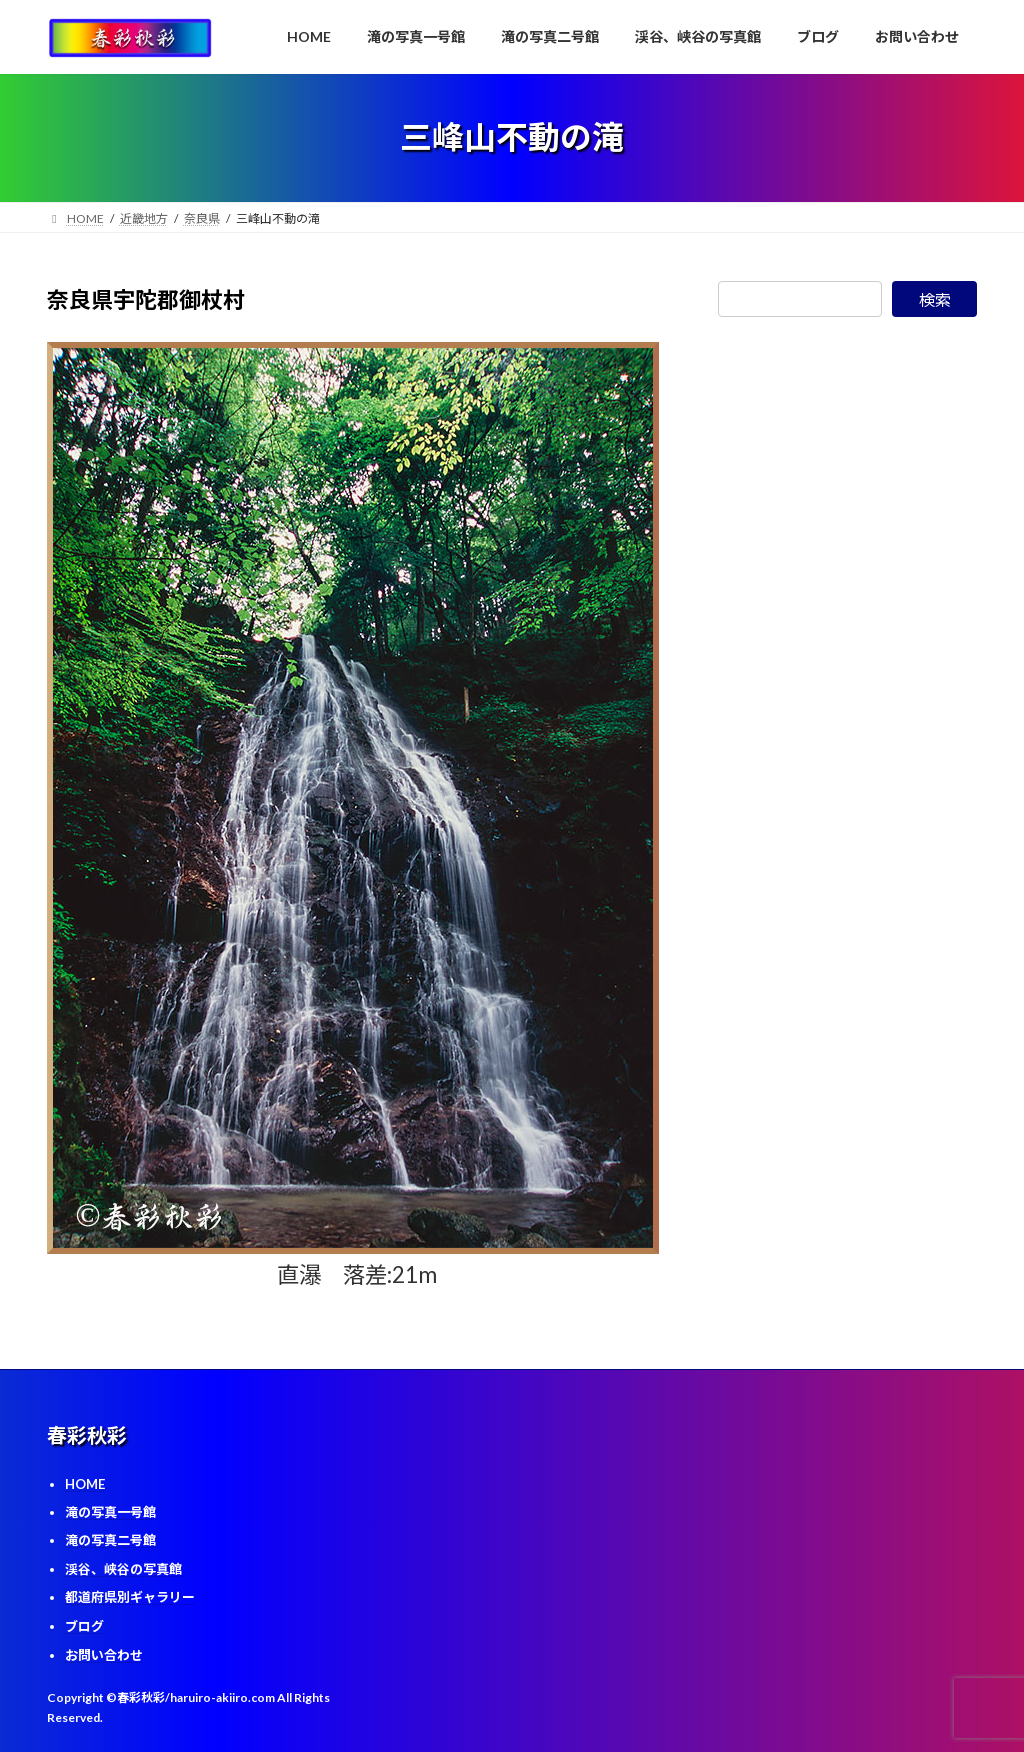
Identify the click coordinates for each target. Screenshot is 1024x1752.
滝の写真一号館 (110, 1512)
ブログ (84, 1626)
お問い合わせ (104, 1655)
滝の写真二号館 (110, 1540)
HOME (85, 1484)
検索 (935, 299)
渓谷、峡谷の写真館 (123, 1569)
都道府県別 (130, 1597)
